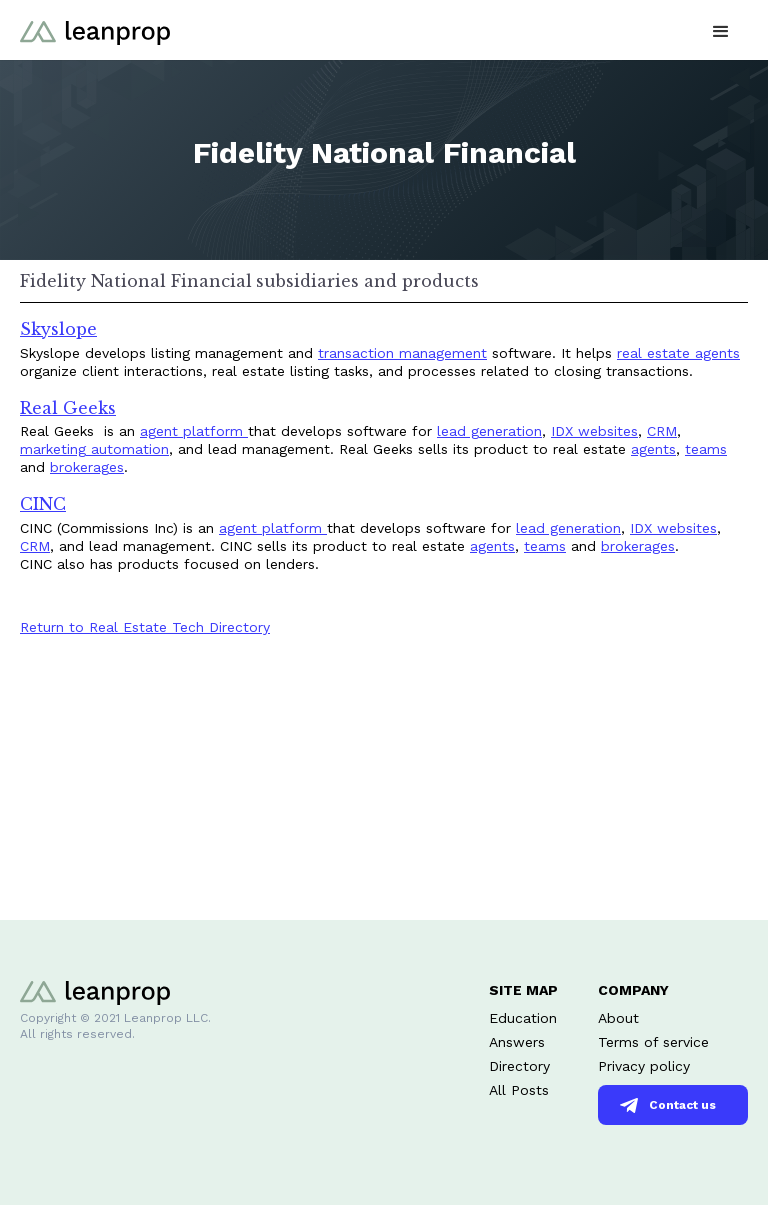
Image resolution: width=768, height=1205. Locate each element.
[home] (95, 30)
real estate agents (678, 353)
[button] (721, 29)
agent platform (194, 431)
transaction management (402, 353)
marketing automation (94, 449)
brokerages (87, 467)
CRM (662, 431)
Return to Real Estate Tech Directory (145, 627)
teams (706, 449)
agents (653, 449)
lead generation (489, 431)
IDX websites (594, 431)
